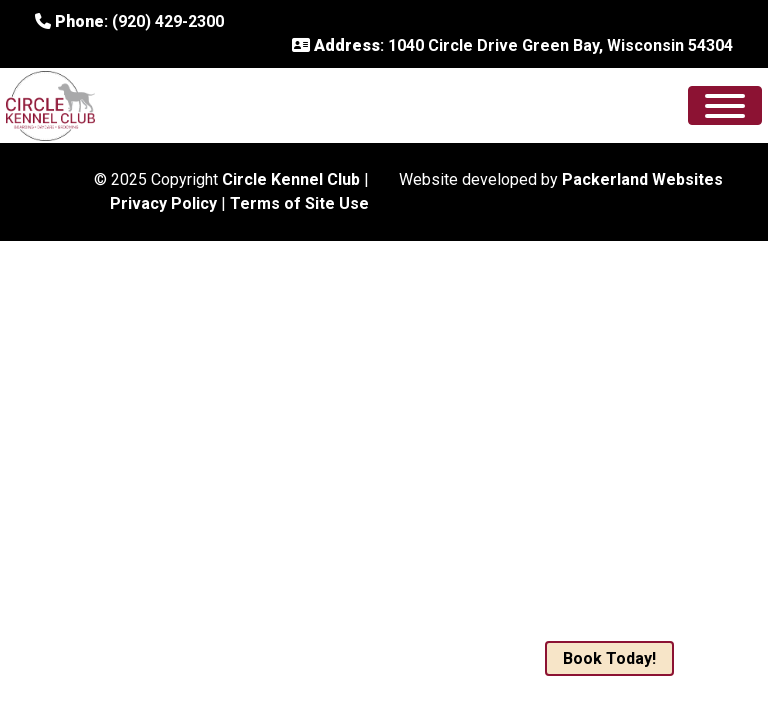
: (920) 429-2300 (129, 21)
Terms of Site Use (299, 203)
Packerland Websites (642, 179)
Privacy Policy (163, 203)
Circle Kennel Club (291, 179)
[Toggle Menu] (725, 105)
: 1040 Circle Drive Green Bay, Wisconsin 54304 (512, 45)
